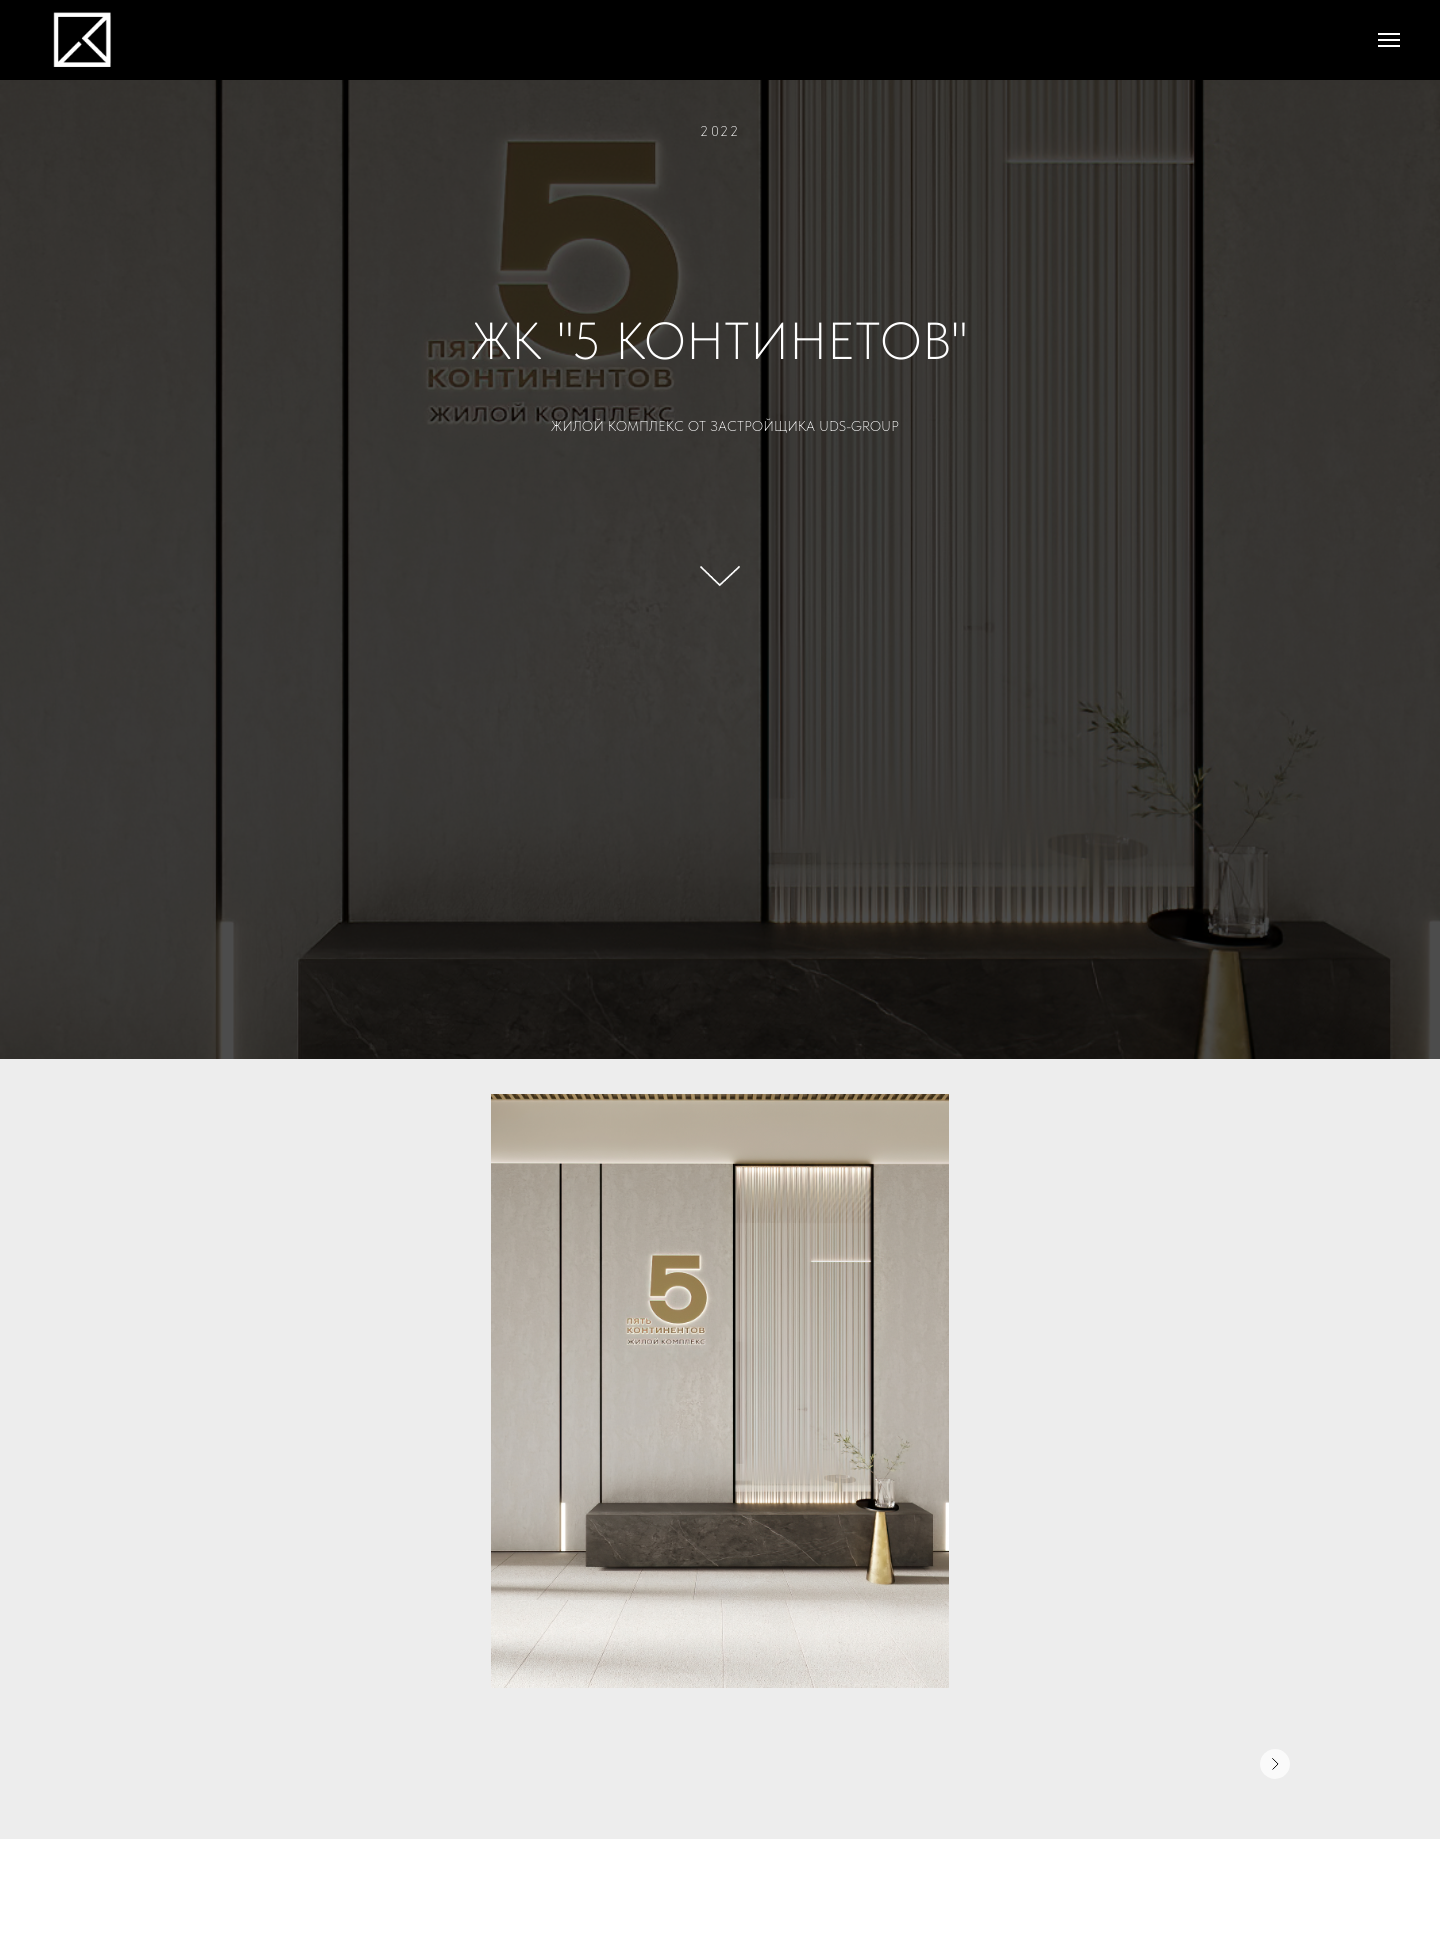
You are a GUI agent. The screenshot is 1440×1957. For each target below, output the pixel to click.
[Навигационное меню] (1389, 40)
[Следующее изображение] (1275, 1764)
